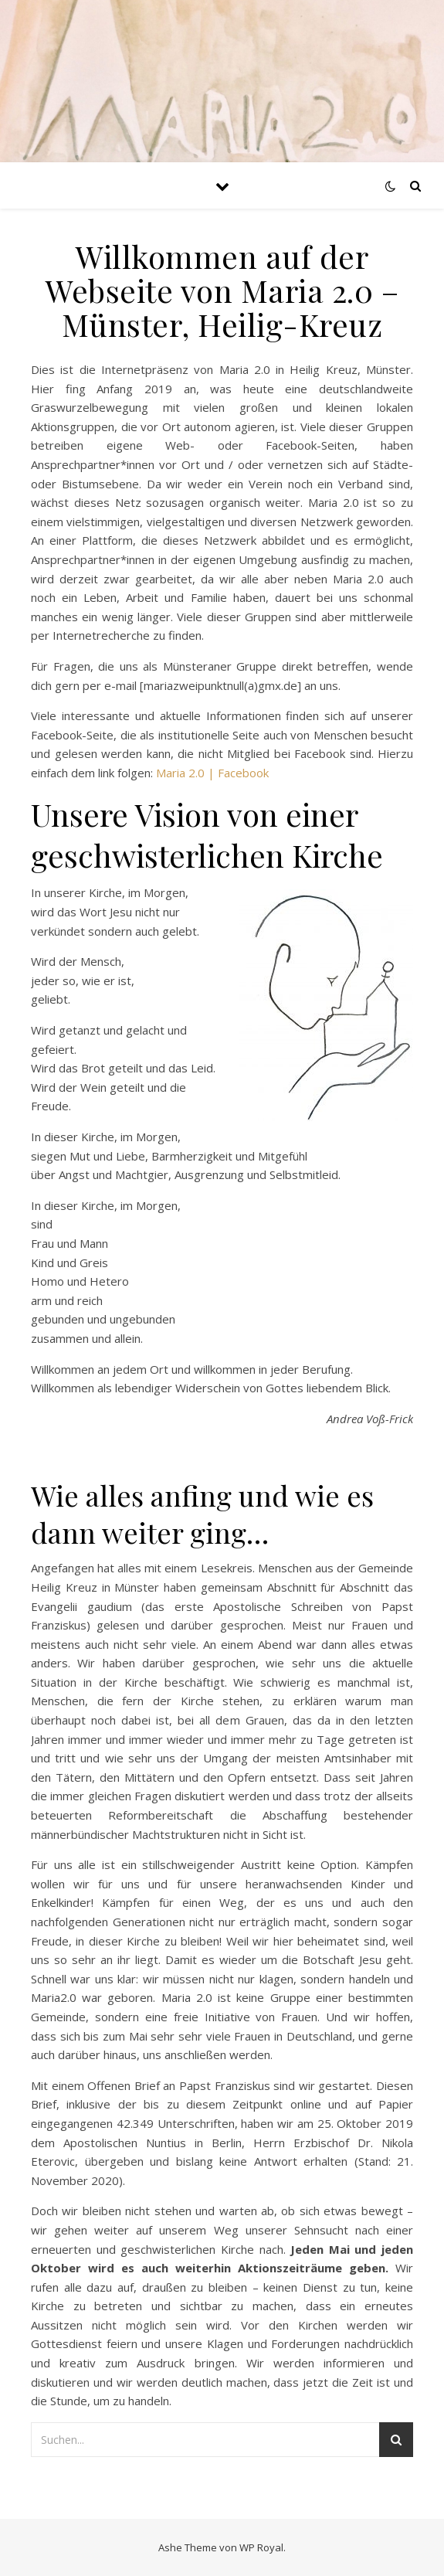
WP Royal (261, 2547)
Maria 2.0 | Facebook (212, 772)
